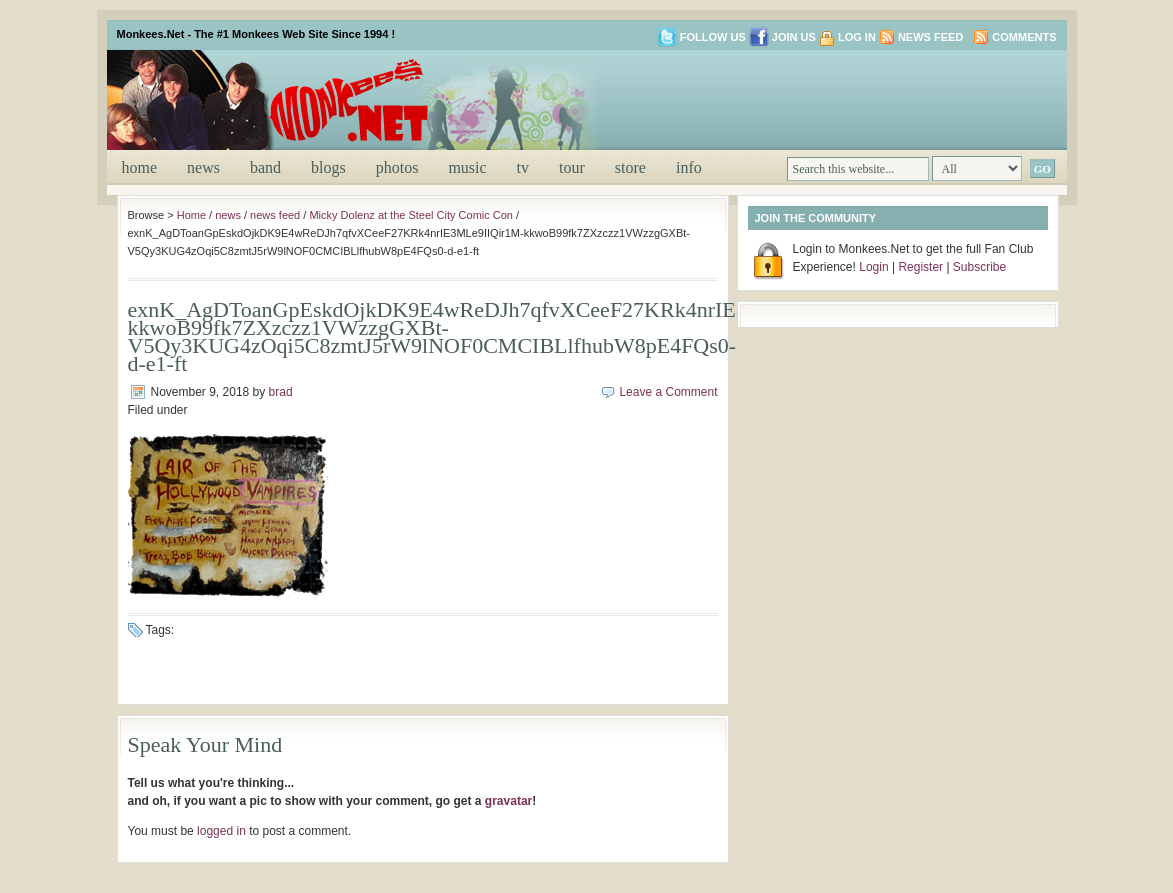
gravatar (508, 801)
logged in (221, 831)
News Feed (930, 37)
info (689, 167)
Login (873, 267)
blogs (328, 167)
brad (281, 392)
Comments (1024, 37)
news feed (275, 215)
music (467, 167)
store (630, 167)
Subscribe (979, 267)
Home (140, 167)
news (203, 167)
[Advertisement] (821, 98)
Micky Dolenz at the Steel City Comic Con (411, 215)
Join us (782, 37)
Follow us (701, 37)
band (265, 167)
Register (920, 267)
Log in (857, 37)
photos (397, 167)
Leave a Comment (668, 392)
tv (523, 167)
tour (572, 167)
